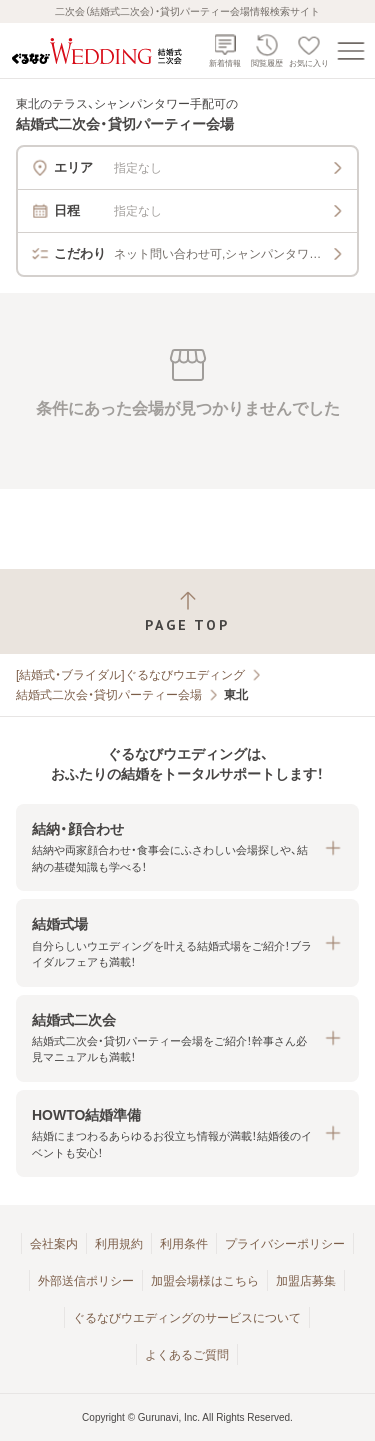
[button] (187, 847)
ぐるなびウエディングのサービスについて (187, 1318)
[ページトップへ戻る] (187, 611)
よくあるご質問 (187, 1355)
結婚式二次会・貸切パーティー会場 (109, 695)
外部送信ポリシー (86, 1281)
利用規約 (119, 1244)
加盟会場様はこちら (205, 1281)
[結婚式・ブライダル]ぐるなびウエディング (130, 675)
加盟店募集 (306, 1281)
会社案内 (54, 1244)
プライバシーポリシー (285, 1244)
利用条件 (184, 1244)
